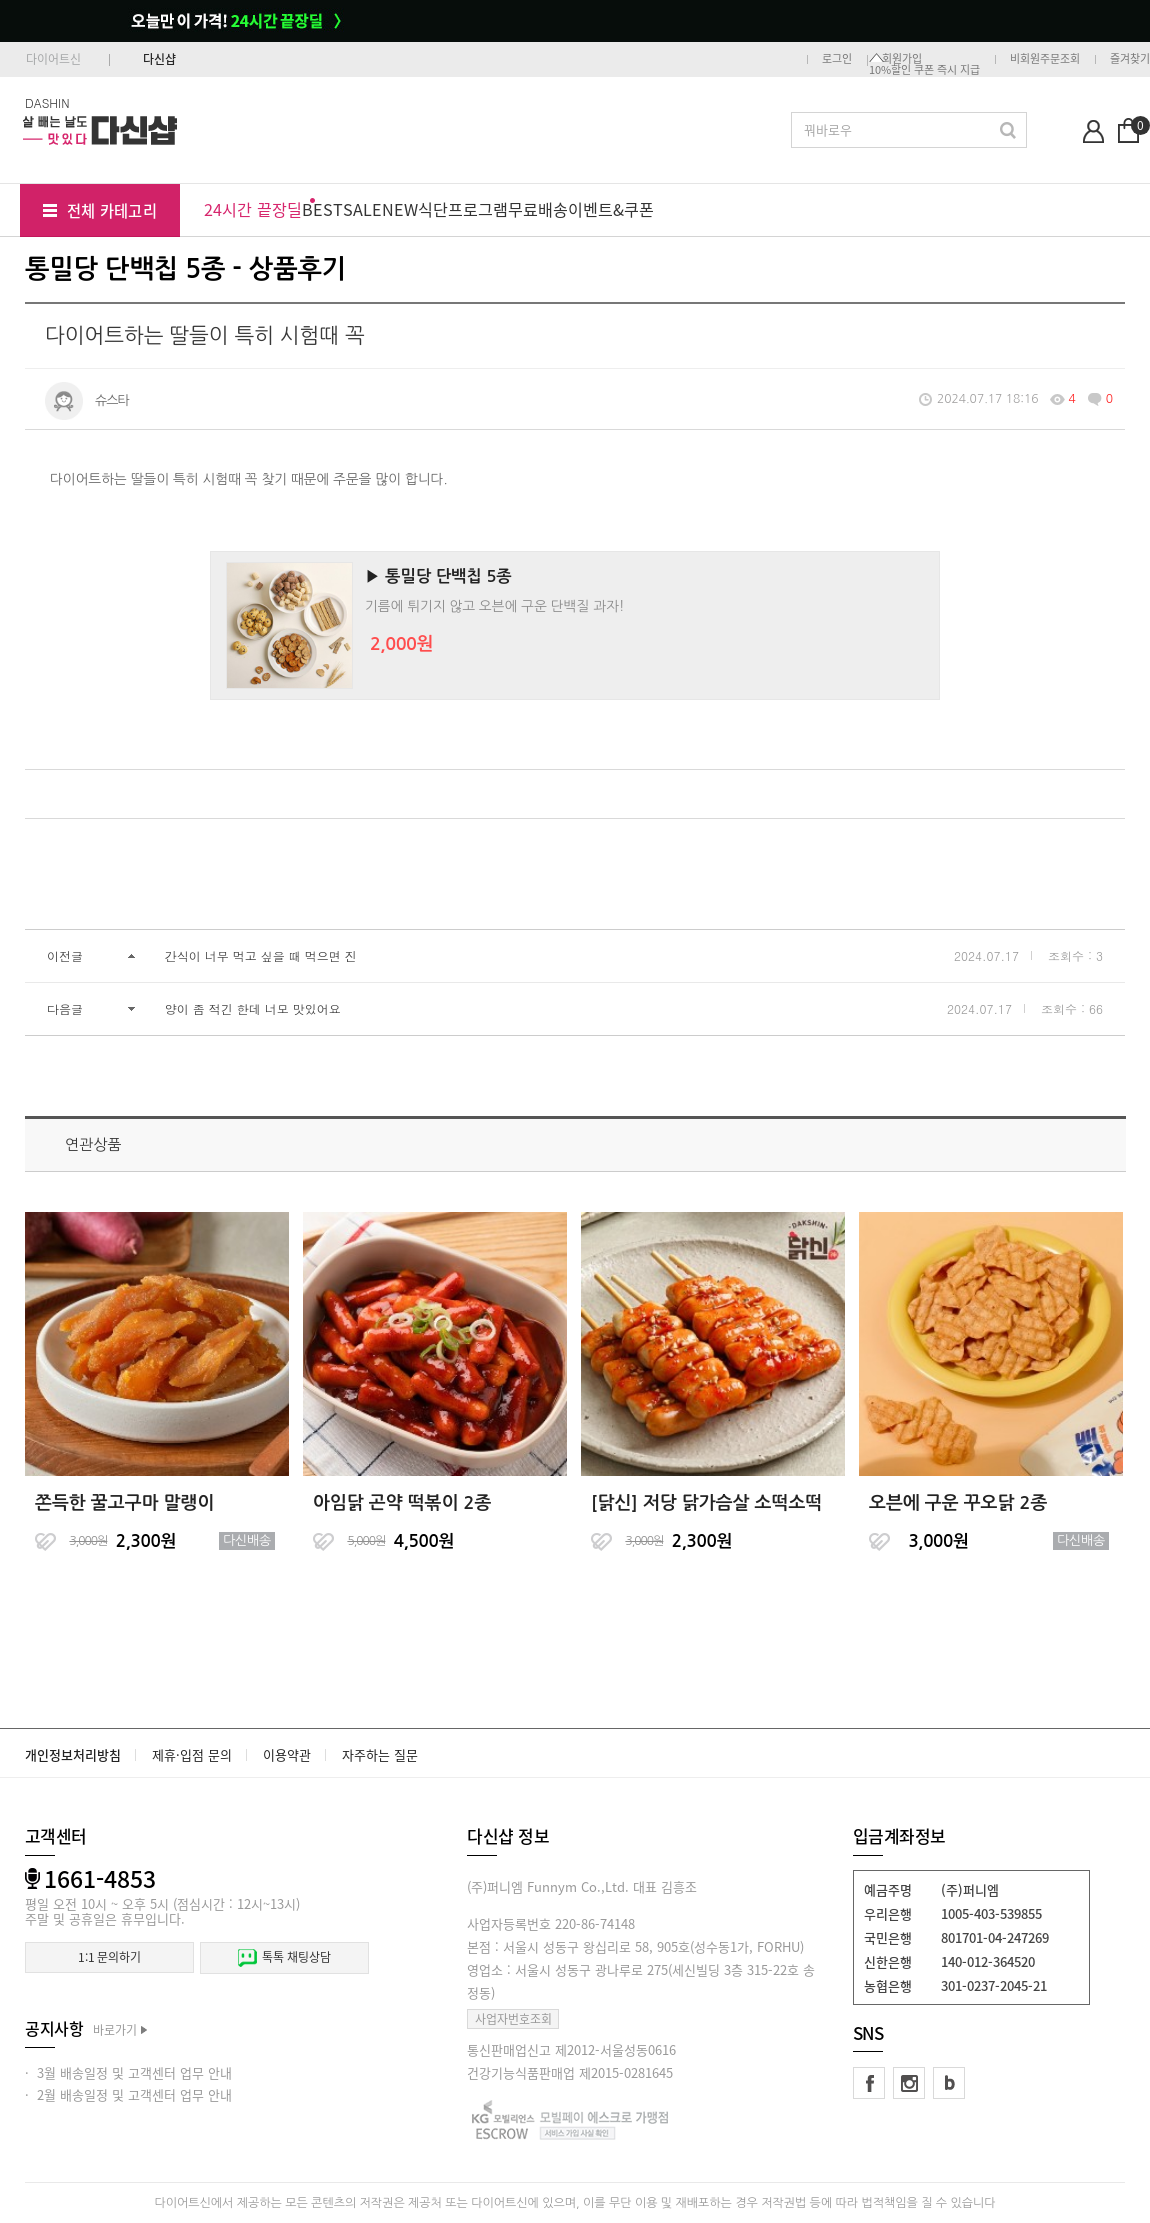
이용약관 (287, 1754)
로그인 (837, 58)
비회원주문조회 (1045, 58)
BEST (322, 209)
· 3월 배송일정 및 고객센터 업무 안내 (128, 2072)
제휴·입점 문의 (192, 1754)
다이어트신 (53, 59)
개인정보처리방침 (73, 1754)
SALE (362, 209)
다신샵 (159, 59)
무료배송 (538, 209)
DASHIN (47, 102)
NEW (400, 209)
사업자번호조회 (513, 2019)
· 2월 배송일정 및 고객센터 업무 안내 (128, 2094)
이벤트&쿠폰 (611, 209)
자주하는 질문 (380, 1754)
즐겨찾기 (1130, 58)
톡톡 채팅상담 (284, 1957)
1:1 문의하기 (109, 1957)
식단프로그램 (463, 209)
